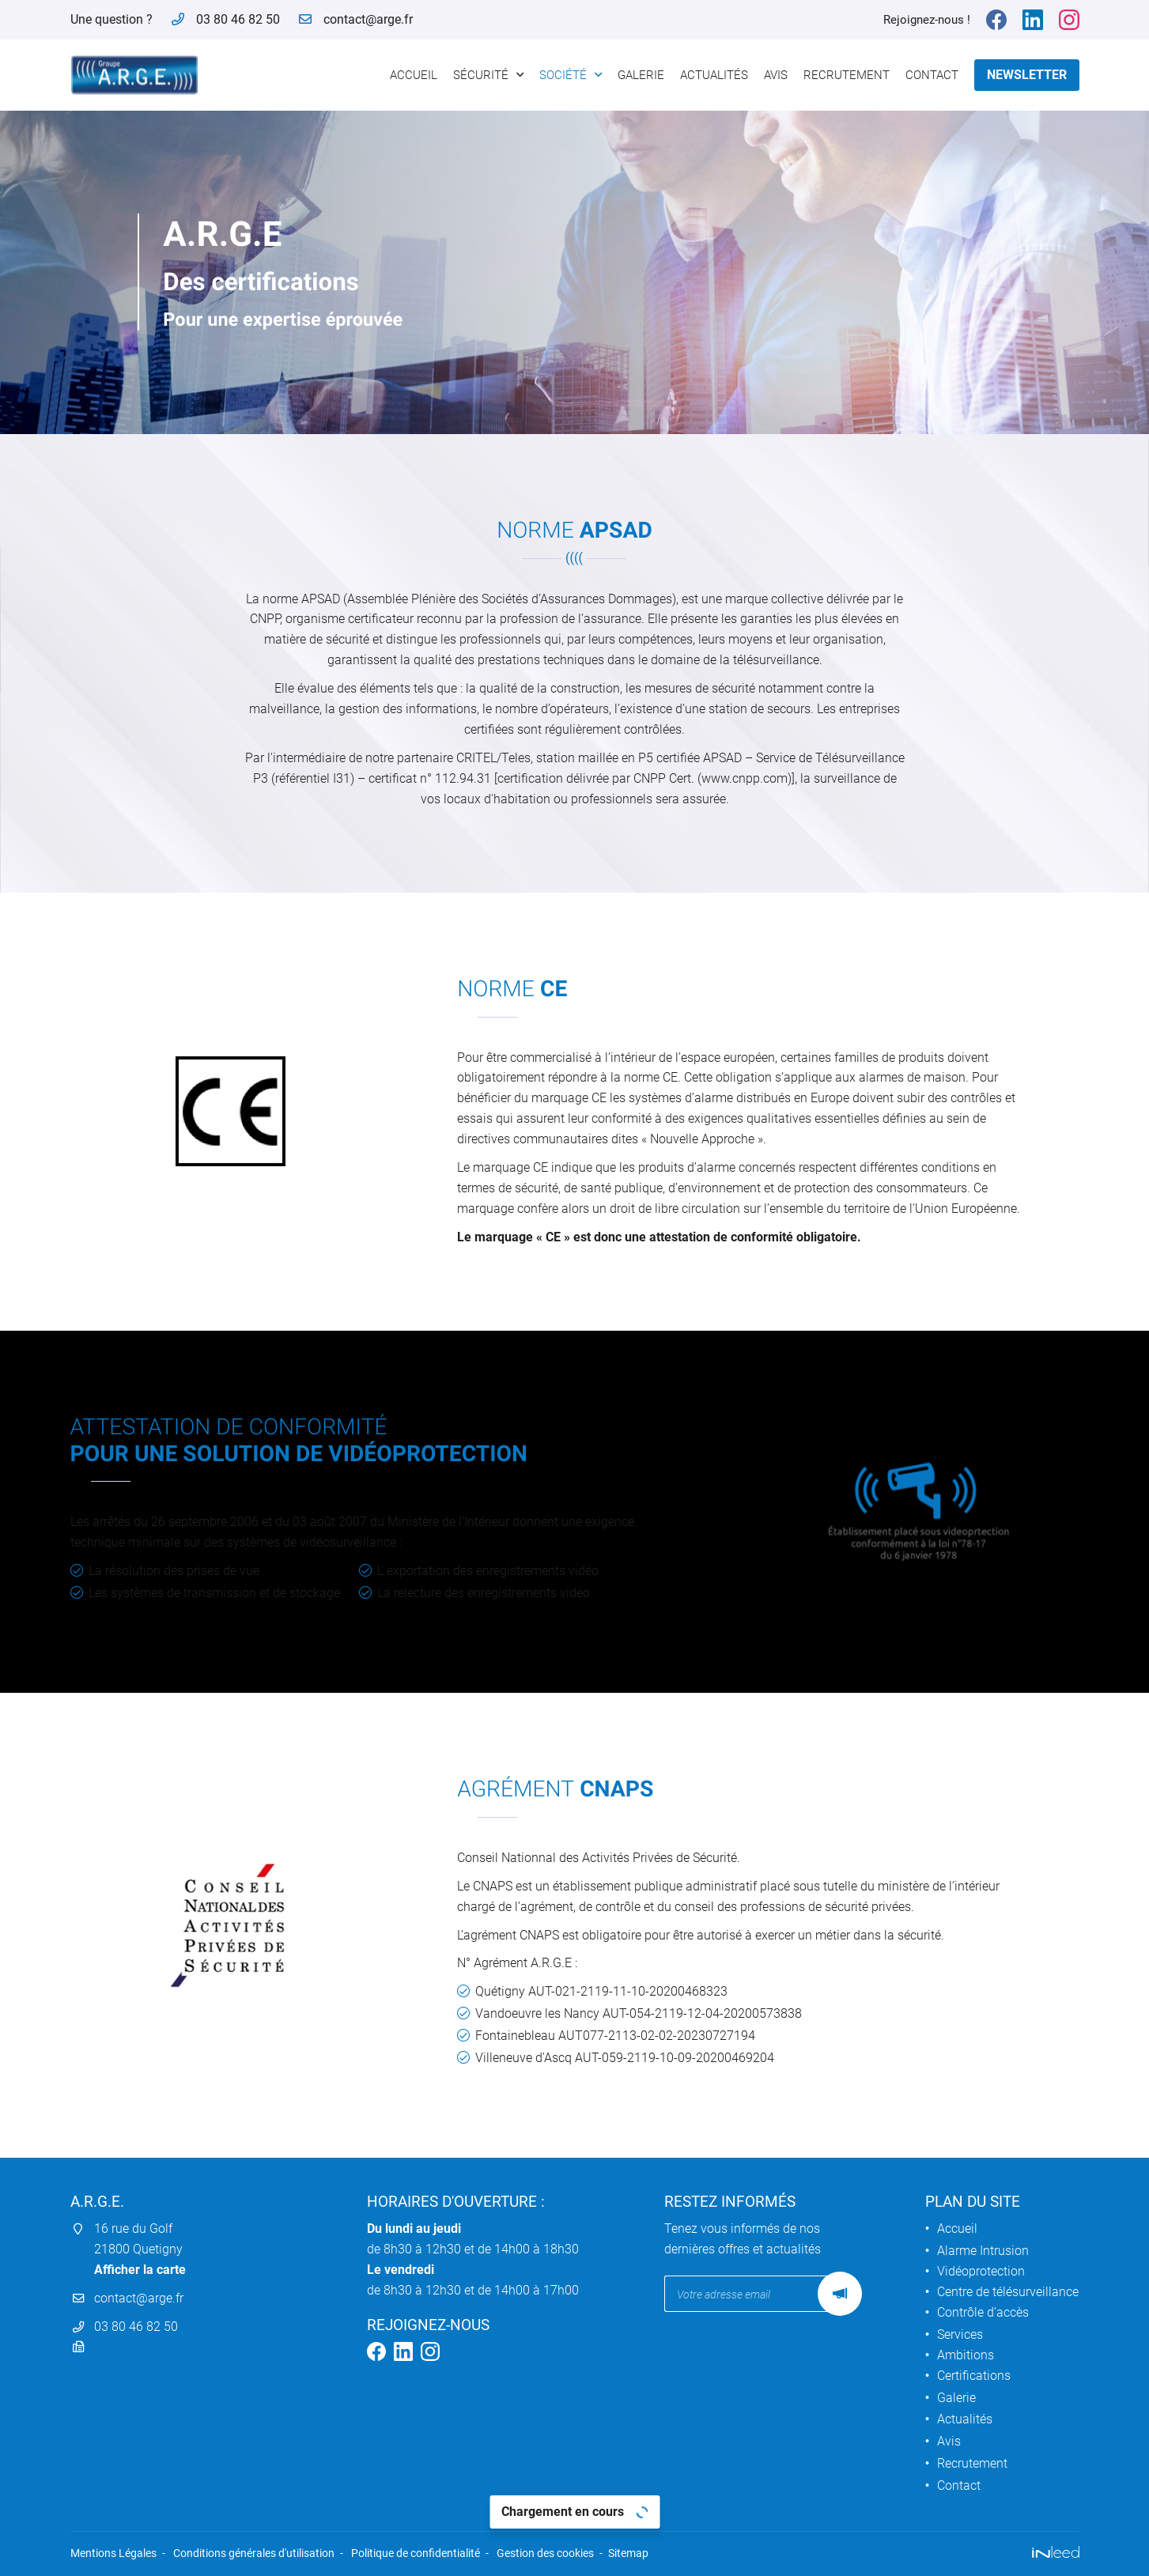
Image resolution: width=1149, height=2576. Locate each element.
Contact (931, 75)
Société (563, 75)
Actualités (714, 75)
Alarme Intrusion (983, 2250)
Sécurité (480, 75)
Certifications (974, 2375)
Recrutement (846, 75)
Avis (776, 75)
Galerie (641, 75)
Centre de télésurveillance (1008, 2291)
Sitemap (628, 2553)
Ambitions (965, 2355)
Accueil (413, 75)
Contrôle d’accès (983, 2312)
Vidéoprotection (981, 2271)
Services (960, 2334)
